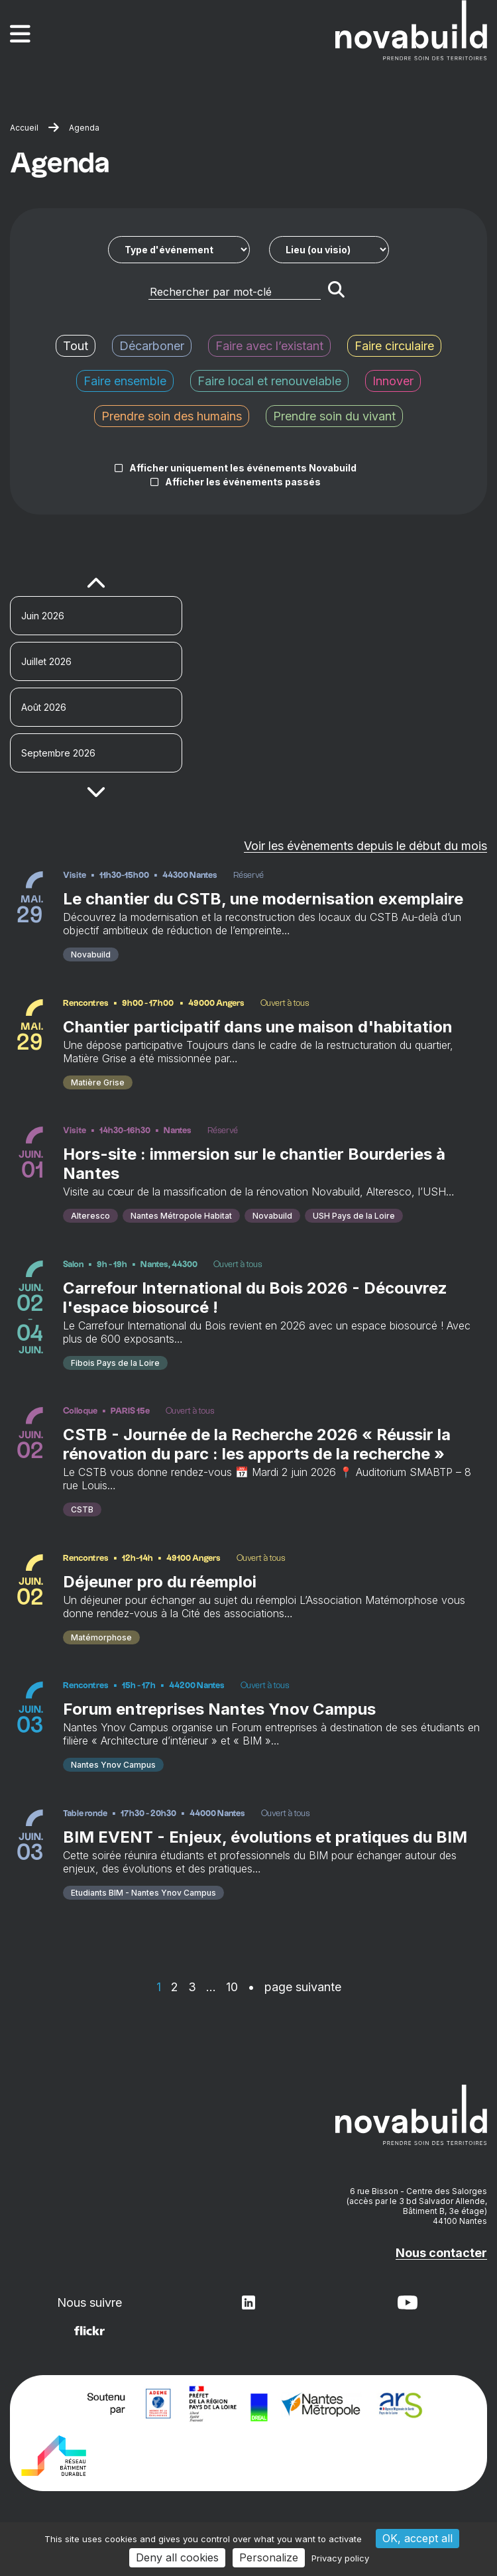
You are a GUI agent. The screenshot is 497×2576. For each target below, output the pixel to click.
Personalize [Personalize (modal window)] (268, 2557)
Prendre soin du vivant (334, 416)
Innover (393, 381)
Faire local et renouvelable (269, 381)
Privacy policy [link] (340, 2558)
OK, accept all (417, 2538)
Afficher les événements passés (243, 481)
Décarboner (151, 346)
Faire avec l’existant (269, 346)
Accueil (24, 128)
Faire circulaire (394, 346)
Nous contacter (441, 2253)
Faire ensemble (124, 381)
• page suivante (294, 1987)
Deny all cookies (177, 2557)
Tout (75, 346)
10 (232, 1987)
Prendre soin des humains (171, 416)
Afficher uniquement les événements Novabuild (243, 467)
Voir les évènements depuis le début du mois (365, 846)
